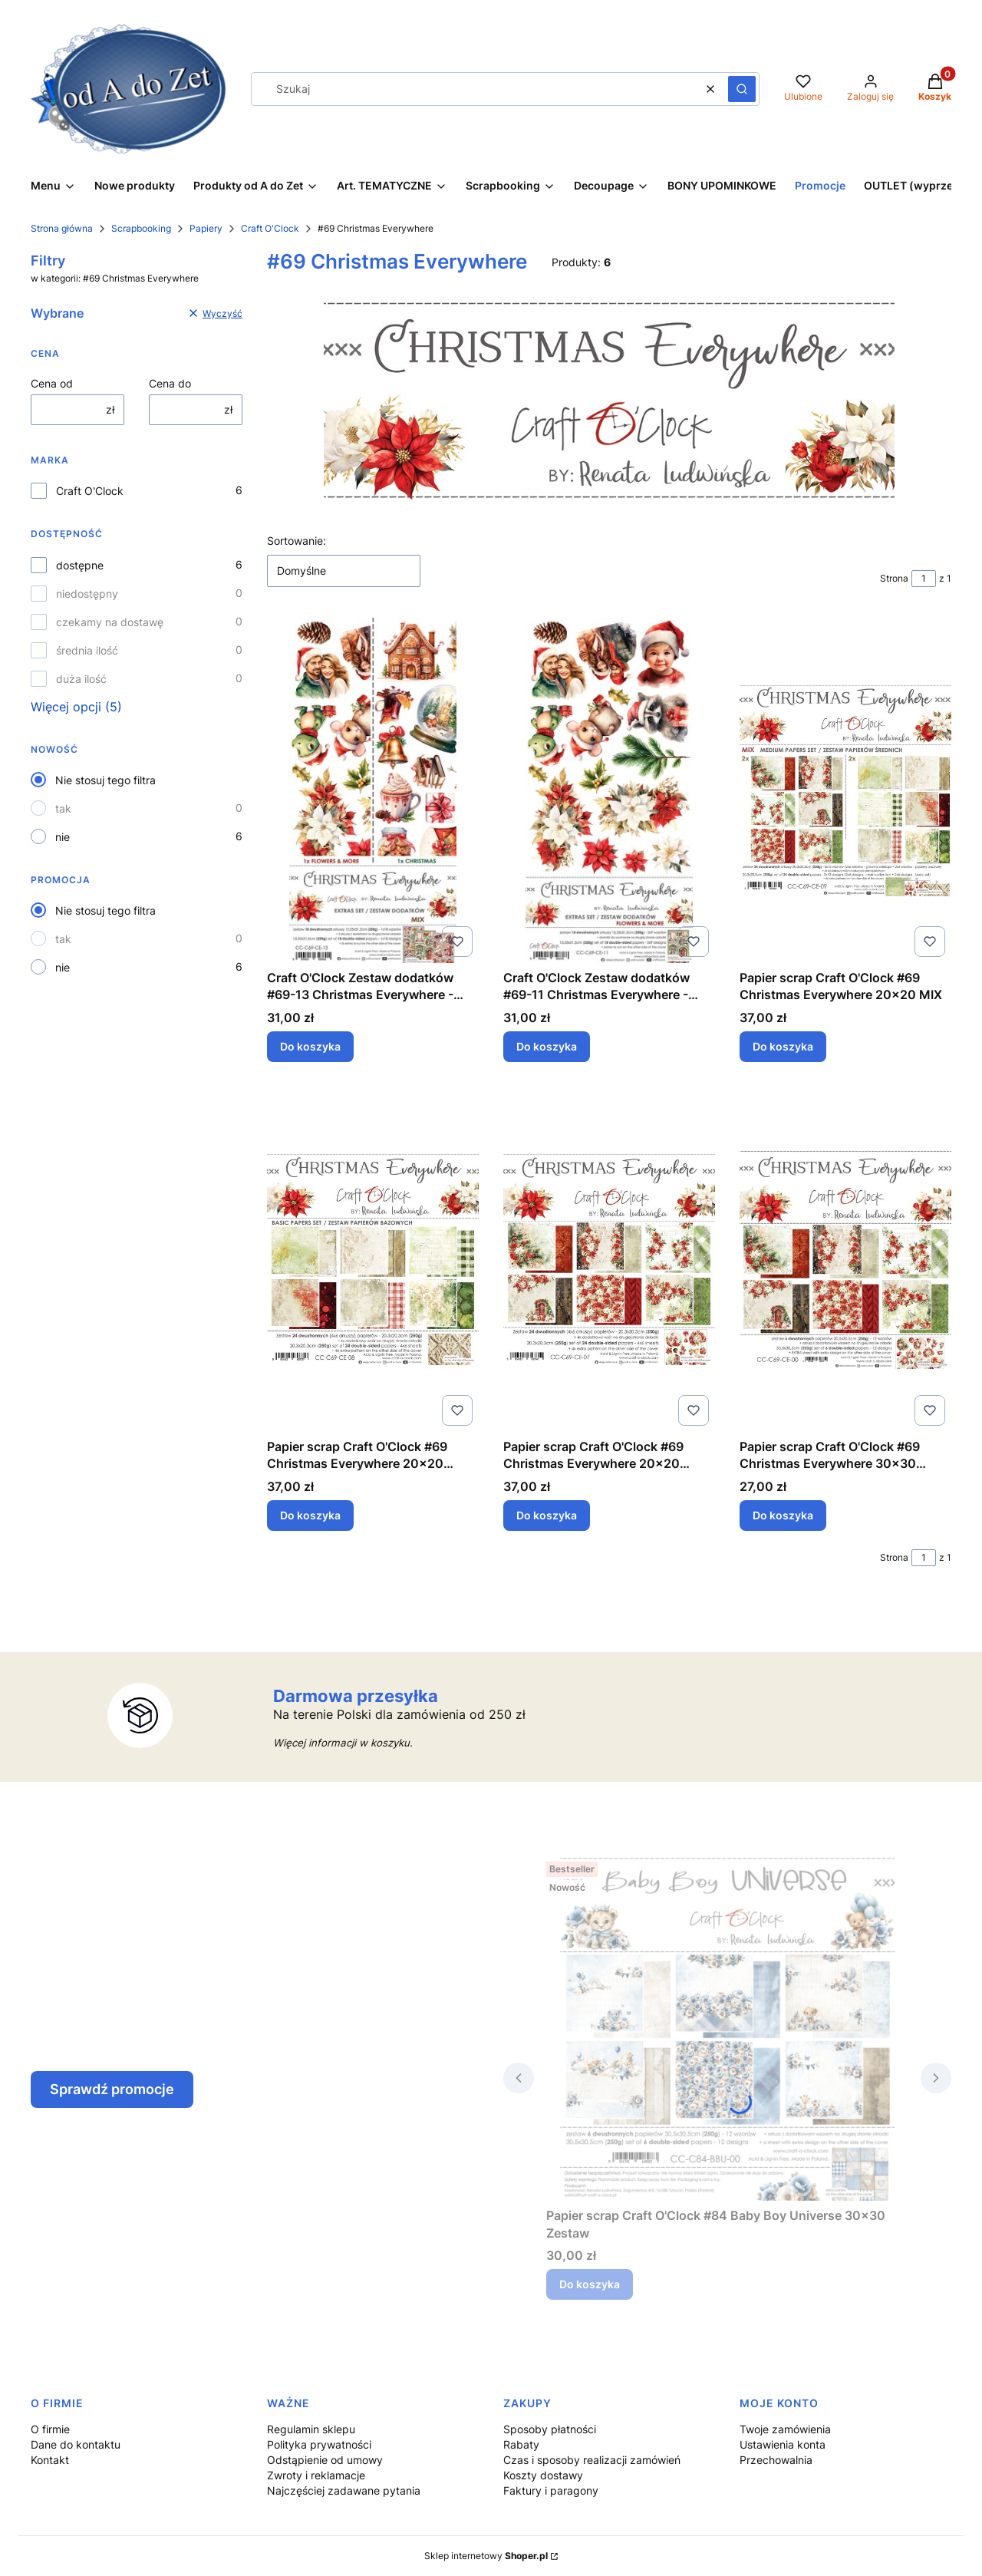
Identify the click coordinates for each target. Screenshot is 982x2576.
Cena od (52, 383)
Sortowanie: (296, 540)
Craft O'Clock (270, 228)
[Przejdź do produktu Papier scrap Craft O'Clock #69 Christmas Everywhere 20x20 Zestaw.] (609, 1259)
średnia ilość (87, 650)
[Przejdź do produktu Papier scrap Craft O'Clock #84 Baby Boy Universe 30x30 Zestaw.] (727, 2028)
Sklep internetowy (486, 2555)
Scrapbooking (141, 228)
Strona (894, 578)
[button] (742, 89)
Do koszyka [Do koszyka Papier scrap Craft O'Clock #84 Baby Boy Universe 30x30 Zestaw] (589, 2284)
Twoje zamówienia (785, 2429)
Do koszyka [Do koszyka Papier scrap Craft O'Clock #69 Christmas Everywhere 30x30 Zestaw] (783, 1515)
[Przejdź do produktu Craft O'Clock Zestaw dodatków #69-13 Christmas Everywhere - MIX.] (373, 790)
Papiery (205, 228)
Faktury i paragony (550, 2490)
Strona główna (62, 228)
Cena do (170, 383)
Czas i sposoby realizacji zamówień (591, 2459)
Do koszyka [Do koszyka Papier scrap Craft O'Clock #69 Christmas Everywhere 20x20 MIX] (783, 1046)
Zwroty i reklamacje (316, 2475)
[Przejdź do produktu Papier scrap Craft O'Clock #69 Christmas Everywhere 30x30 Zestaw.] (845, 1259)
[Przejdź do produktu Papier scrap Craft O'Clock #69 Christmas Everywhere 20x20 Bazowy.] (373, 1259)
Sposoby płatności (549, 2429)
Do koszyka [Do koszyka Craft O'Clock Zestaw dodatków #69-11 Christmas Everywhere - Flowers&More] (546, 1046)
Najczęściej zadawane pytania (343, 2490)
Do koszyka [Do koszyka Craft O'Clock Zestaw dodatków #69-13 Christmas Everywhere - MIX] (310, 1046)
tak (63, 808)
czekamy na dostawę (109, 621)
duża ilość (81, 678)
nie (62, 836)
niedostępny (87, 593)
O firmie (50, 2429)
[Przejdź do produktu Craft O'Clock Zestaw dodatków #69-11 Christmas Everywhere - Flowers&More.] (609, 790)
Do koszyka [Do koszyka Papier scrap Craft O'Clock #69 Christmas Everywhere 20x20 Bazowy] (310, 1515)
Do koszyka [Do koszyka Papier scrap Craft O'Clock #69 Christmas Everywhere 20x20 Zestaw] (546, 1515)
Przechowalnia (776, 2459)
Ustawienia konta (782, 2444)
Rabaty (521, 2444)
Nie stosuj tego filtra (105, 780)
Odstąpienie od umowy (325, 2459)
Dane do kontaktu (75, 2444)
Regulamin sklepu (311, 2429)
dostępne (80, 565)
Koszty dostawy (543, 2475)
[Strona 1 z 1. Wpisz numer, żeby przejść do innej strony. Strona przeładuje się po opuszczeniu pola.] (923, 578)
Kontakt (50, 2459)
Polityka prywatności (319, 2444)
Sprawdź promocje (112, 2089)
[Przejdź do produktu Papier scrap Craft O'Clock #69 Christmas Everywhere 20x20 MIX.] (845, 790)
